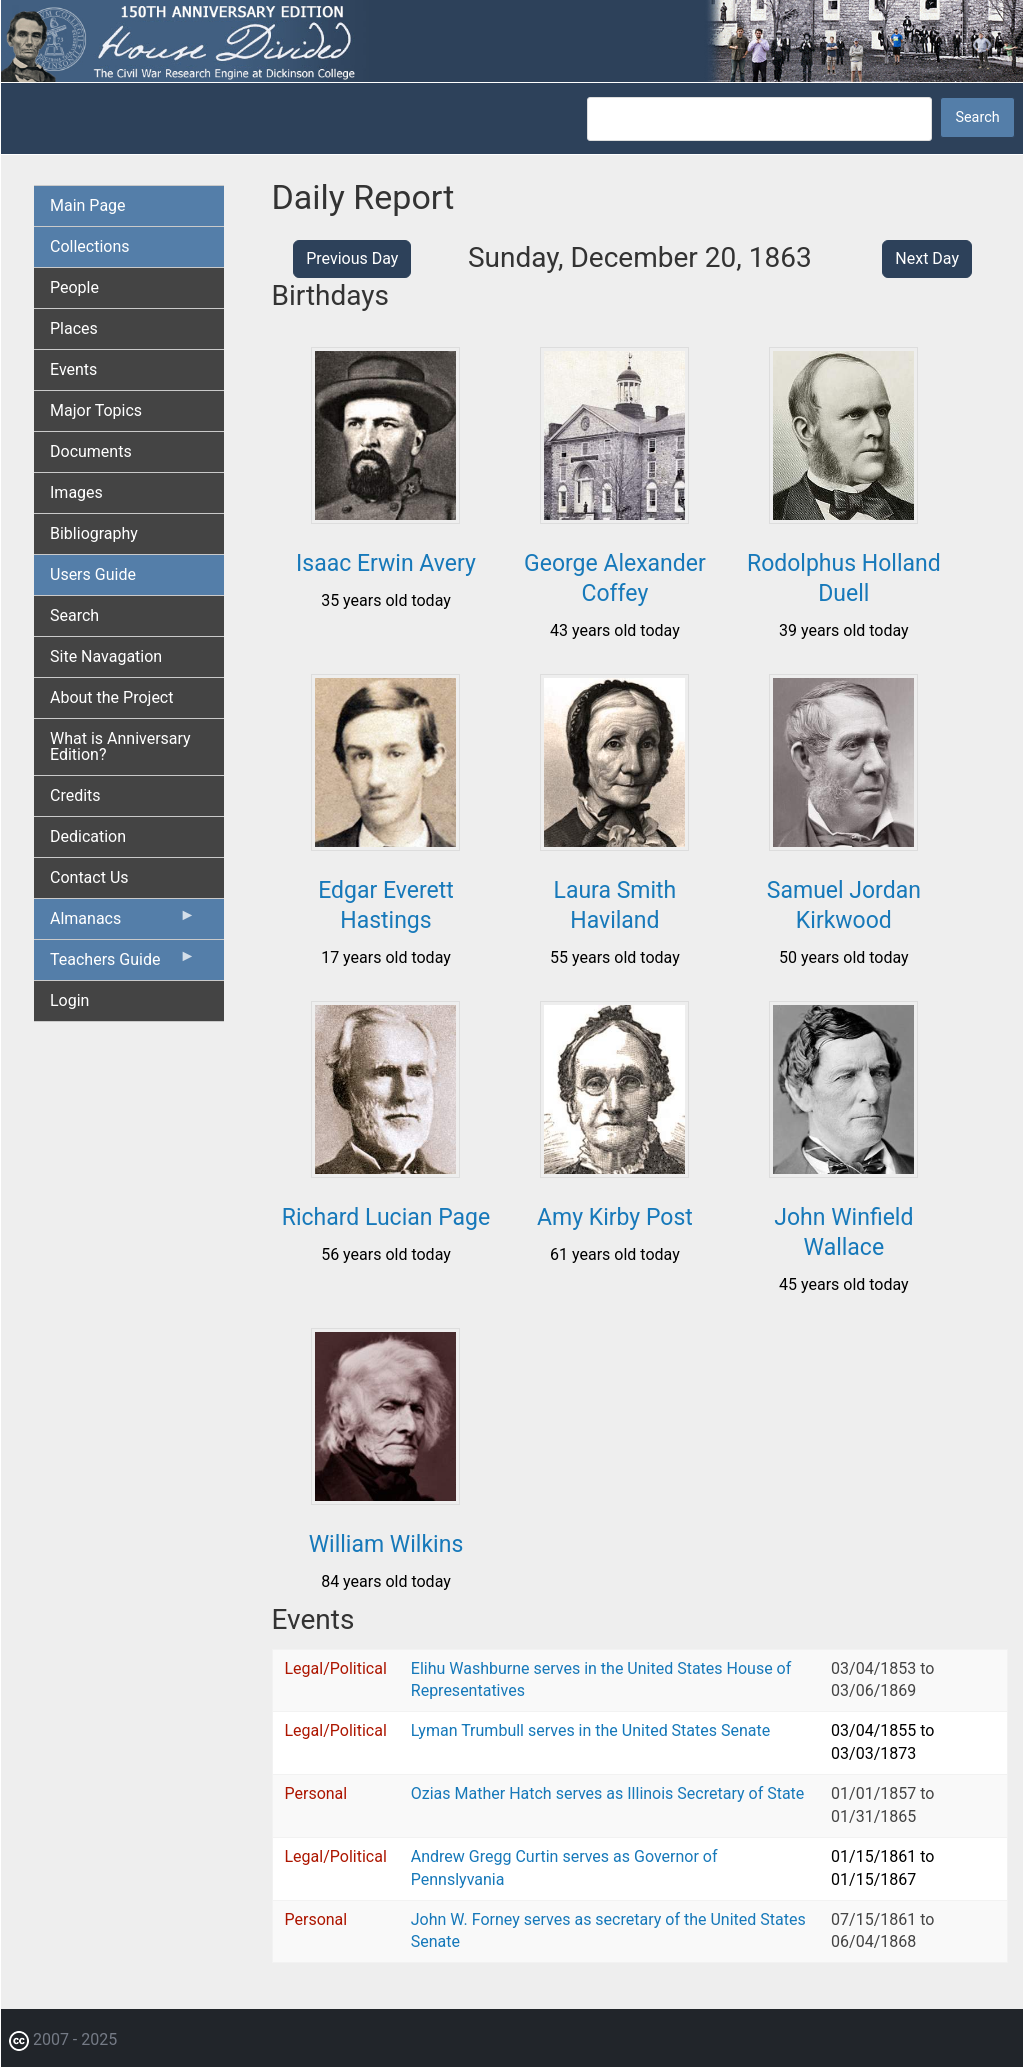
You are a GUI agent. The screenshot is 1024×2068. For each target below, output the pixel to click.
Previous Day (352, 258)
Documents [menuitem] (91, 451)
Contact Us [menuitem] (89, 877)
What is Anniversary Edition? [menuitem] (120, 746)
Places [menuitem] (74, 328)
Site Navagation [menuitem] (106, 656)
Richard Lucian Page (386, 1217)
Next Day (927, 258)
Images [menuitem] (76, 492)
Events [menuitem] (73, 369)
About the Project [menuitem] (111, 697)
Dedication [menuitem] (88, 836)
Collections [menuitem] (90, 246)
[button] (385, 516)
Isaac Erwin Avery (386, 563)
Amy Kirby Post (615, 1217)
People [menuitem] (74, 287)
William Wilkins (386, 1544)
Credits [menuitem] (75, 795)
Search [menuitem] (74, 615)
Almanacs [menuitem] (123, 923)
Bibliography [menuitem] (94, 533)
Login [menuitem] (69, 1000)
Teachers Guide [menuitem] (123, 964)
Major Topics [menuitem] (96, 410)
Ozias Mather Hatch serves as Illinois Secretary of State (608, 1793)
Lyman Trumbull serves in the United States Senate (590, 1730)
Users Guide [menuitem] (93, 574)
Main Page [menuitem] (88, 205)
